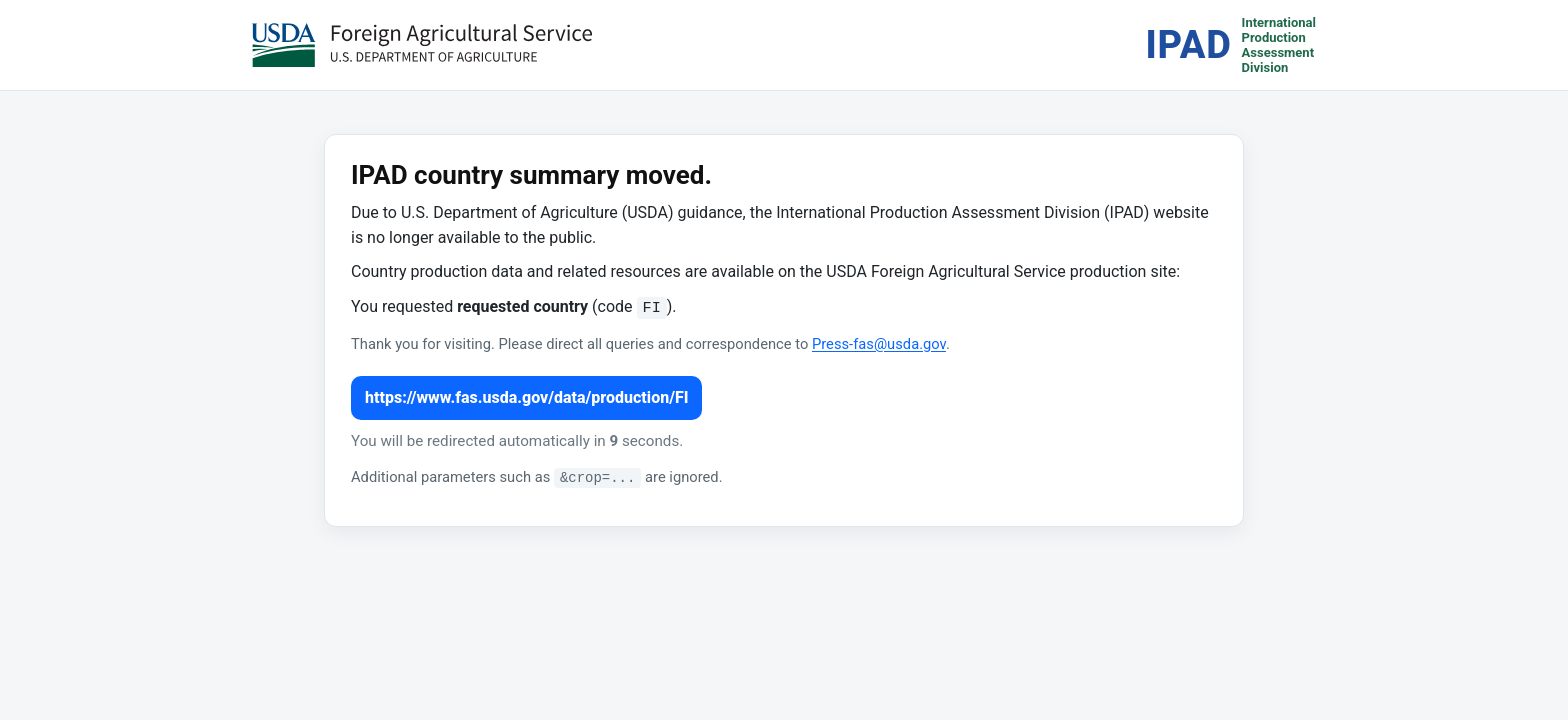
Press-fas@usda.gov (879, 344)
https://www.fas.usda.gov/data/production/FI (526, 397)
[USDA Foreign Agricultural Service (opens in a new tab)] (422, 45)
